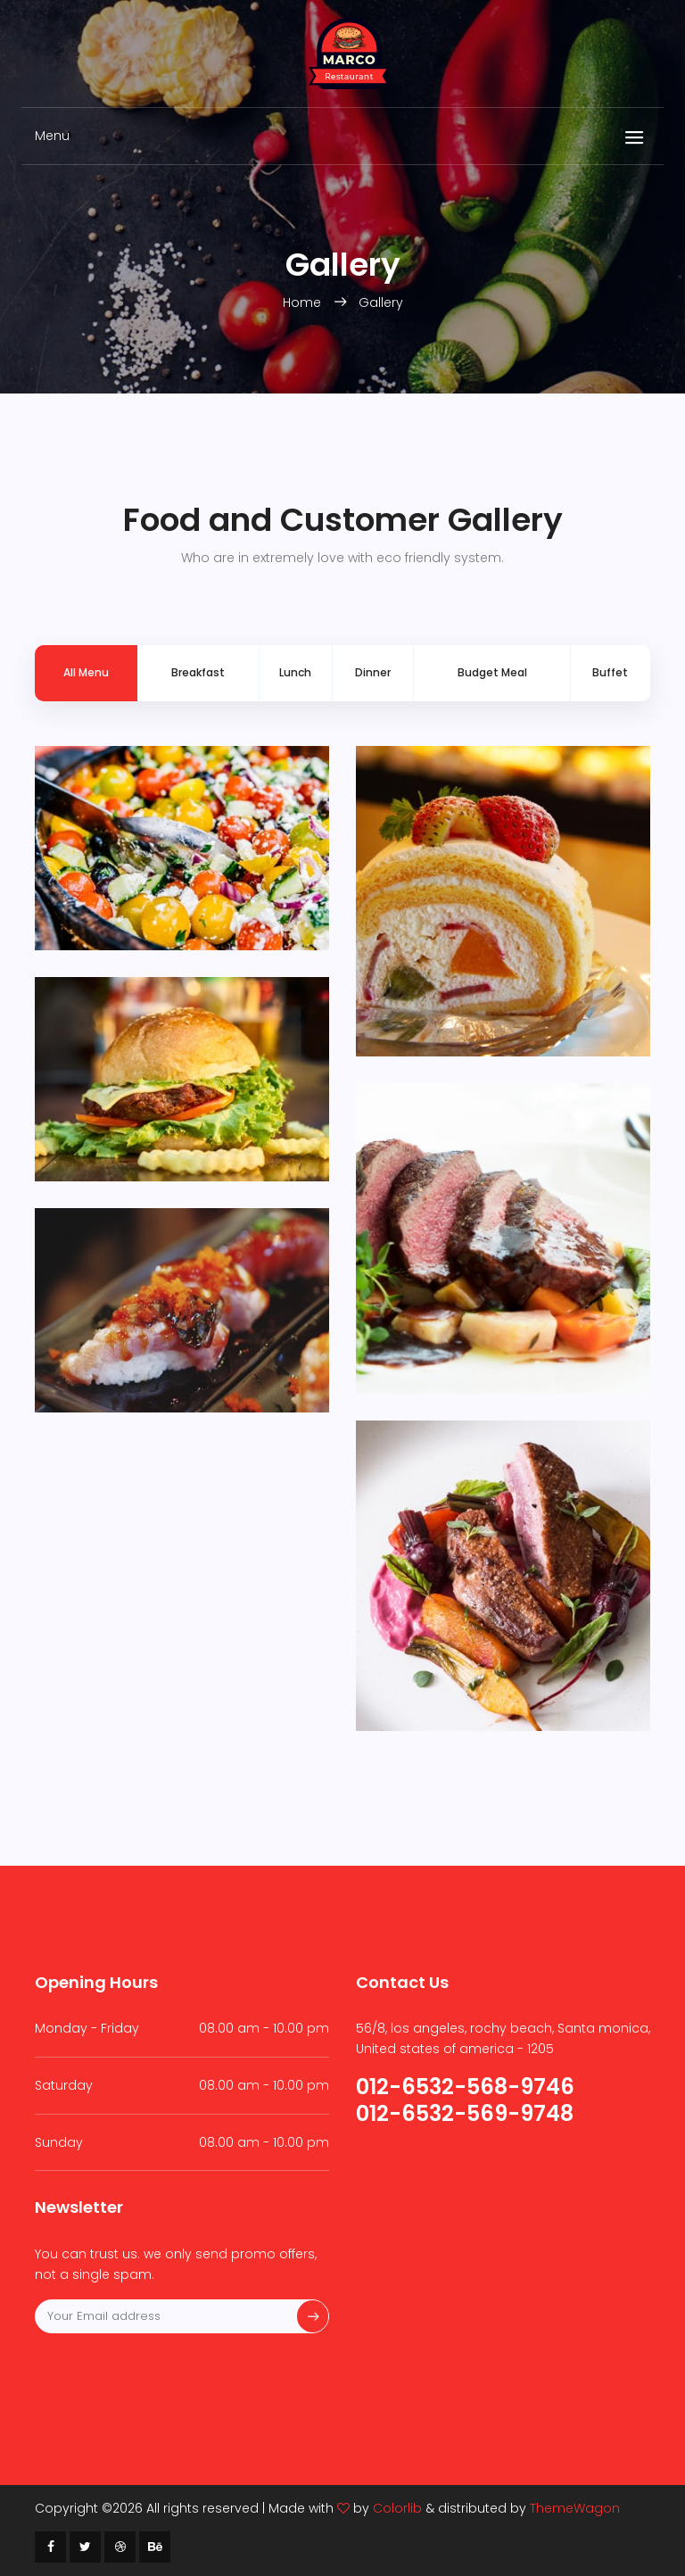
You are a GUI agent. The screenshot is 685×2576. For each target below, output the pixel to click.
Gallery (381, 302)
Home (304, 302)
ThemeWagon (575, 2508)
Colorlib (397, 2508)
